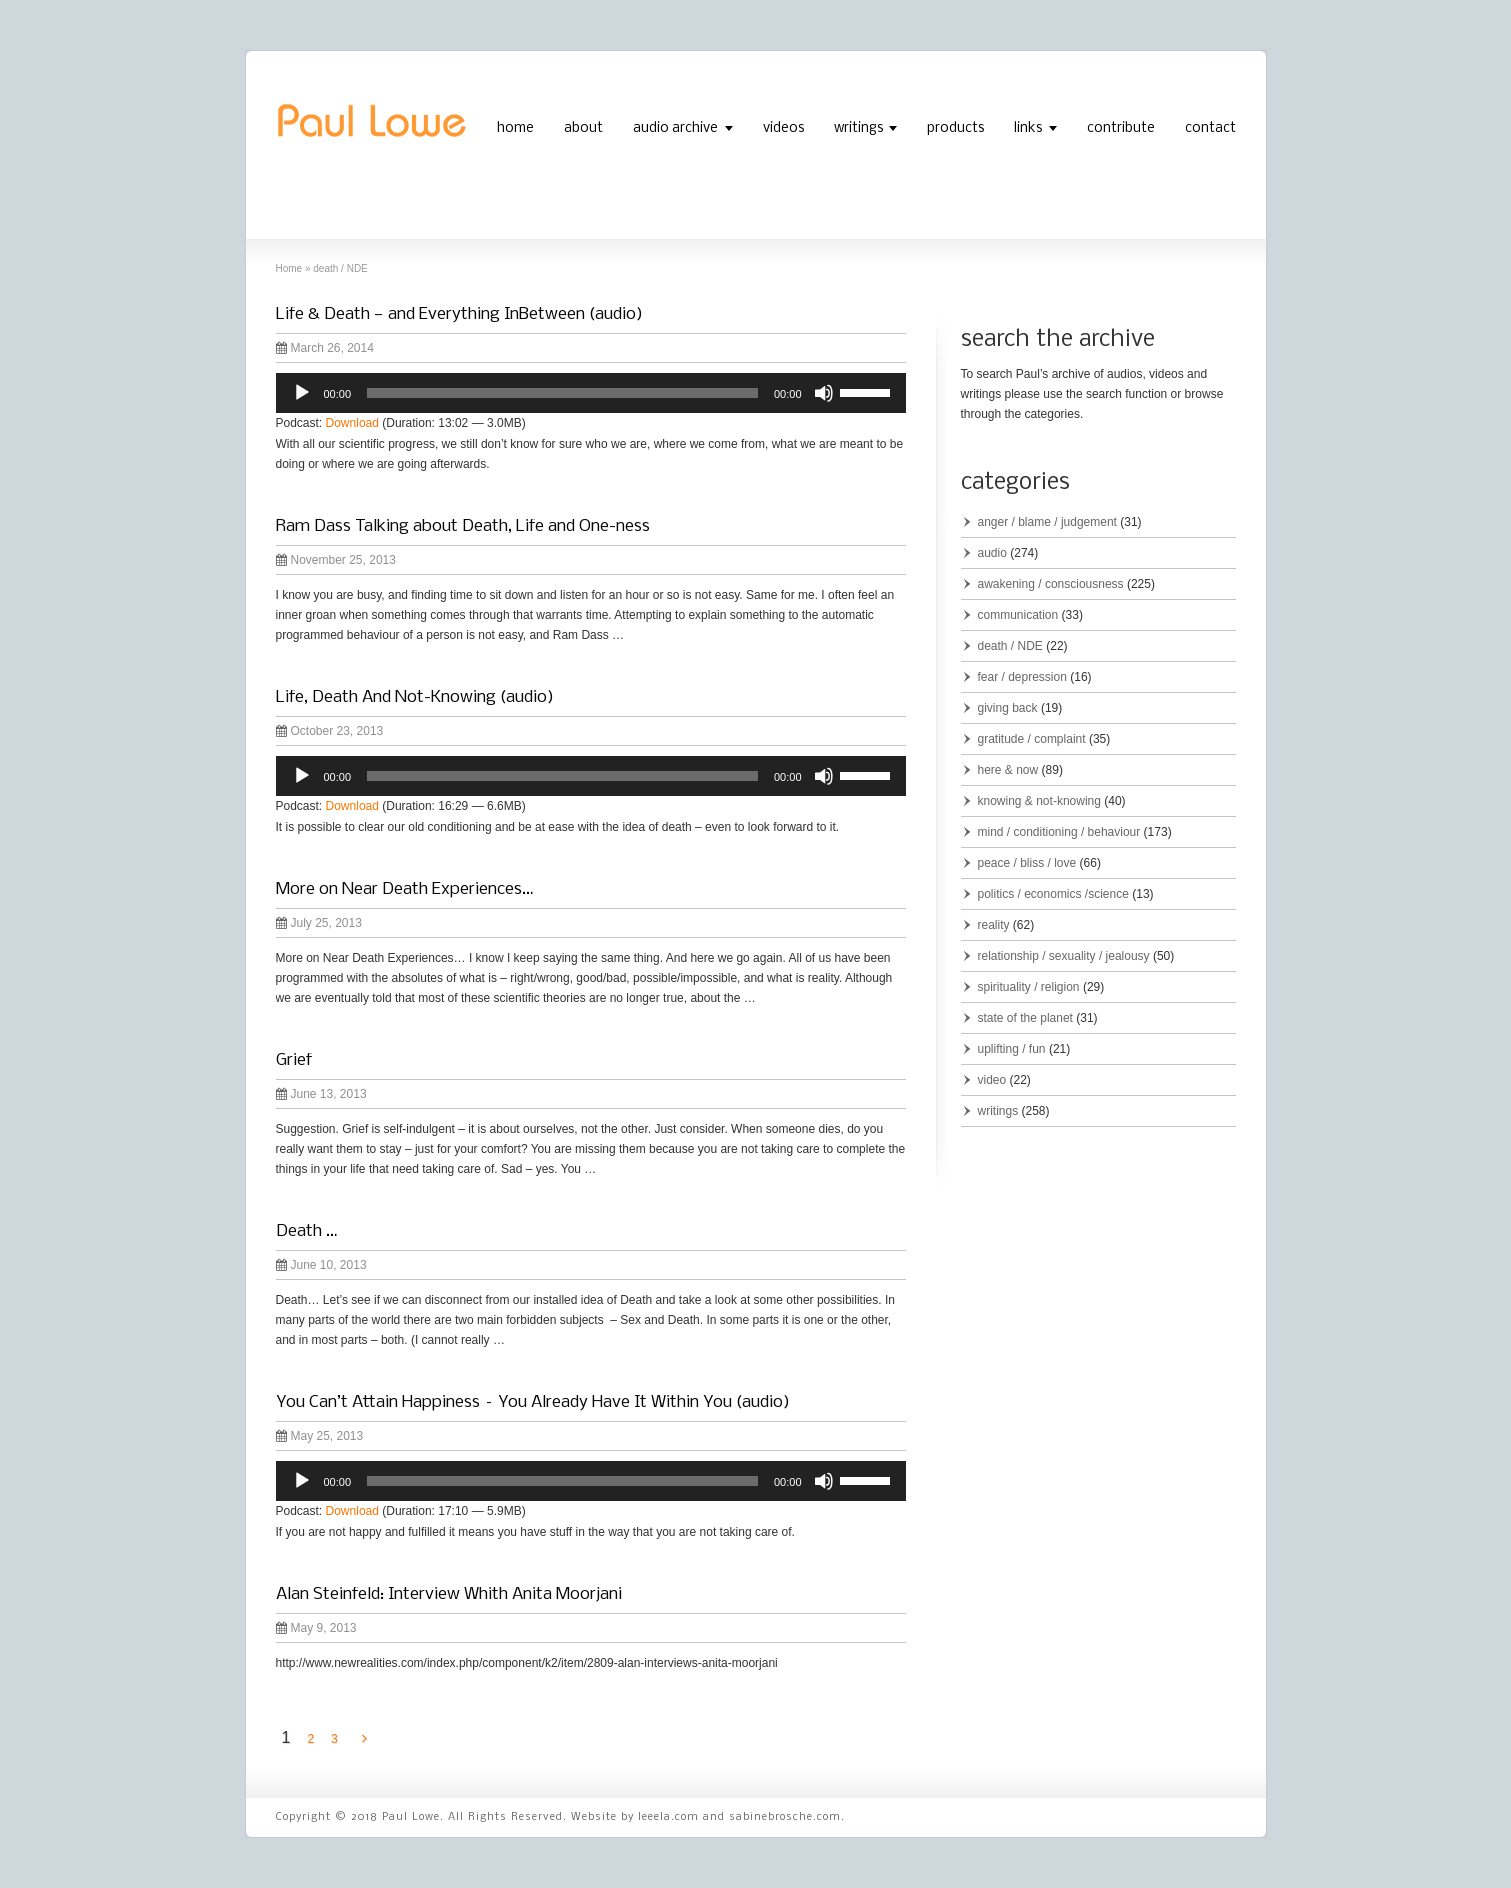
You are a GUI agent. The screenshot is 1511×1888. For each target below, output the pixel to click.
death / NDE (1010, 646)
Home (289, 268)
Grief (294, 1060)
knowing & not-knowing (1039, 801)
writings (858, 128)
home (515, 128)
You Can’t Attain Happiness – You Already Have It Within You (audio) (533, 1402)
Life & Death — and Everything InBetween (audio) (459, 314)
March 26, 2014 (325, 348)
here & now (1008, 770)
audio (992, 553)
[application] (591, 393)
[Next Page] (364, 1739)
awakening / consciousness (1051, 584)
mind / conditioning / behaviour (1059, 832)
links (1028, 128)
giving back (1008, 708)
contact (1210, 128)
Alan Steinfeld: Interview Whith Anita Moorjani (449, 1594)
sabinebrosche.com (785, 1817)
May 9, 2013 (316, 1628)
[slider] (562, 393)
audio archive (675, 128)
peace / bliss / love (1027, 863)
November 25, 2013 (336, 560)
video (992, 1080)
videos (783, 128)
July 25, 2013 (319, 923)
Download (352, 423)
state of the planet (1025, 1018)
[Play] (302, 393)
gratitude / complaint (1032, 739)
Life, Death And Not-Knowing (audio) (415, 697)
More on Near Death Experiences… (404, 889)
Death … (306, 1231)
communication (1018, 615)
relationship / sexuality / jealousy (1064, 956)
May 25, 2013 (320, 1436)
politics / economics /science (1053, 894)
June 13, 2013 (321, 1094)
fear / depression (1022, 677)
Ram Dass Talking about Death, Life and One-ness (463, 526)
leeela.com (668, 1817)
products (955, 128)
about (583, 128)
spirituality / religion (1029, 987)
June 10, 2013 (321, 1265)
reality (994, 925)
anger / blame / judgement (1047, 522)
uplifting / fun (1012, 1049)
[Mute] (824, 393)
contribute (1121, 128)
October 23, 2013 (330, 731)
